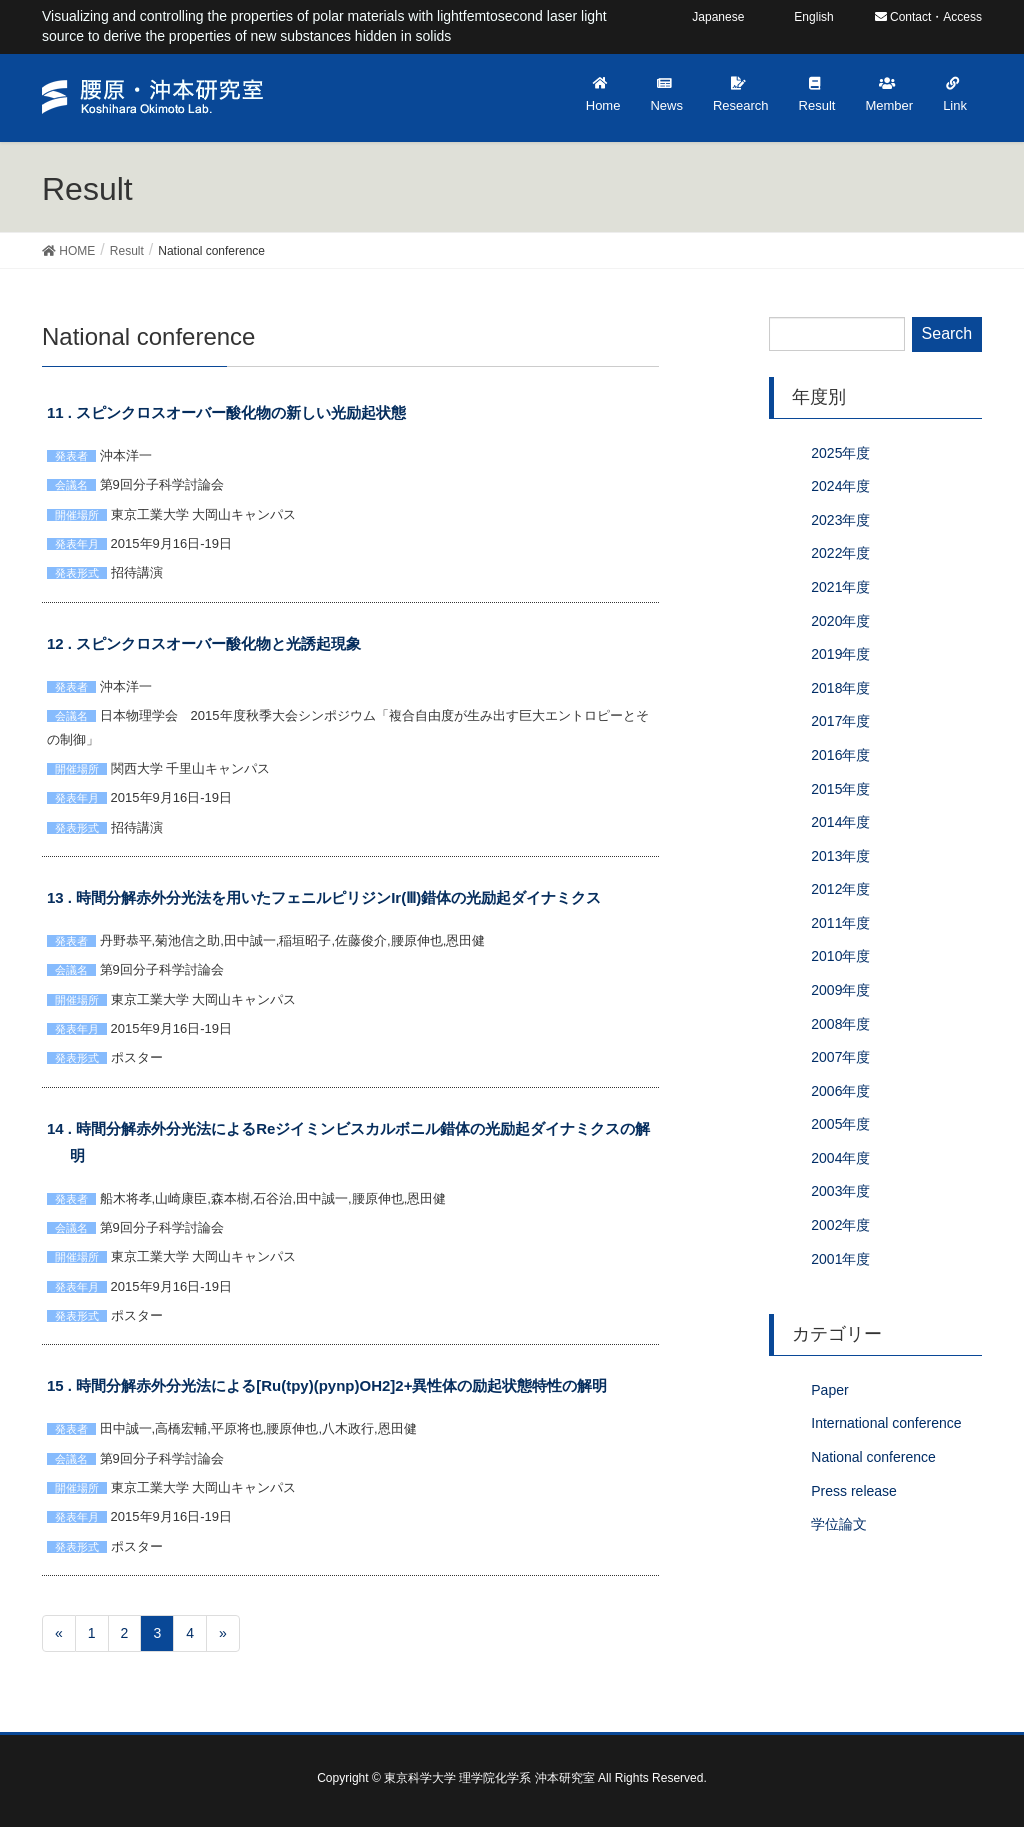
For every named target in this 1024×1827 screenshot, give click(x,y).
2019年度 (840, 654)
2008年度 (840, 1024)
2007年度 (840, 1057)
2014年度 (840, 822)
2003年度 (840, 1191)
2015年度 (840, 789)
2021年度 (840, 587)
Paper (829, 1390)
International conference (886, 1423)
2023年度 (840, 520)
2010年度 (840, 956)
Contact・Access (928, 17)
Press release (854, 1491)
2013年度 (840, 856)
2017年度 (840, 721)
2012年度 (840, 889)
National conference (873, 1457)
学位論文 (839, 1524)
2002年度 (840, 1225)
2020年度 (840, 621)
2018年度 (840, 688)
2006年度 (840, 1091)
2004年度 (840, 1158)
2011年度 (840, 923)
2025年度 (840, 453)
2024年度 (840, 486)
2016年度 (840, 755)
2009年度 (840, 990)
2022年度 (840, 553)
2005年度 (840, 1124)
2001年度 (840, 1259)
